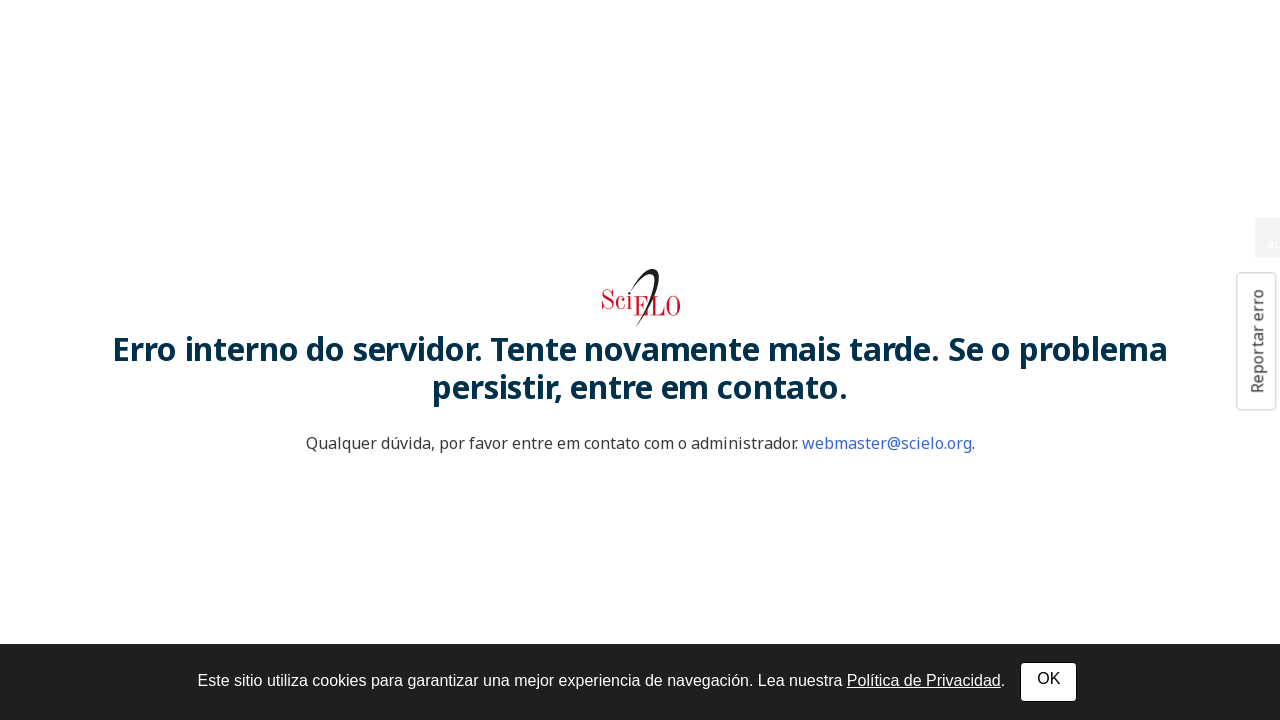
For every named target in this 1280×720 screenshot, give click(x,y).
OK (1048, 678)
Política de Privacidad (924, 680)
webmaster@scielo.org (887, 443)
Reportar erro (1257, 341)
